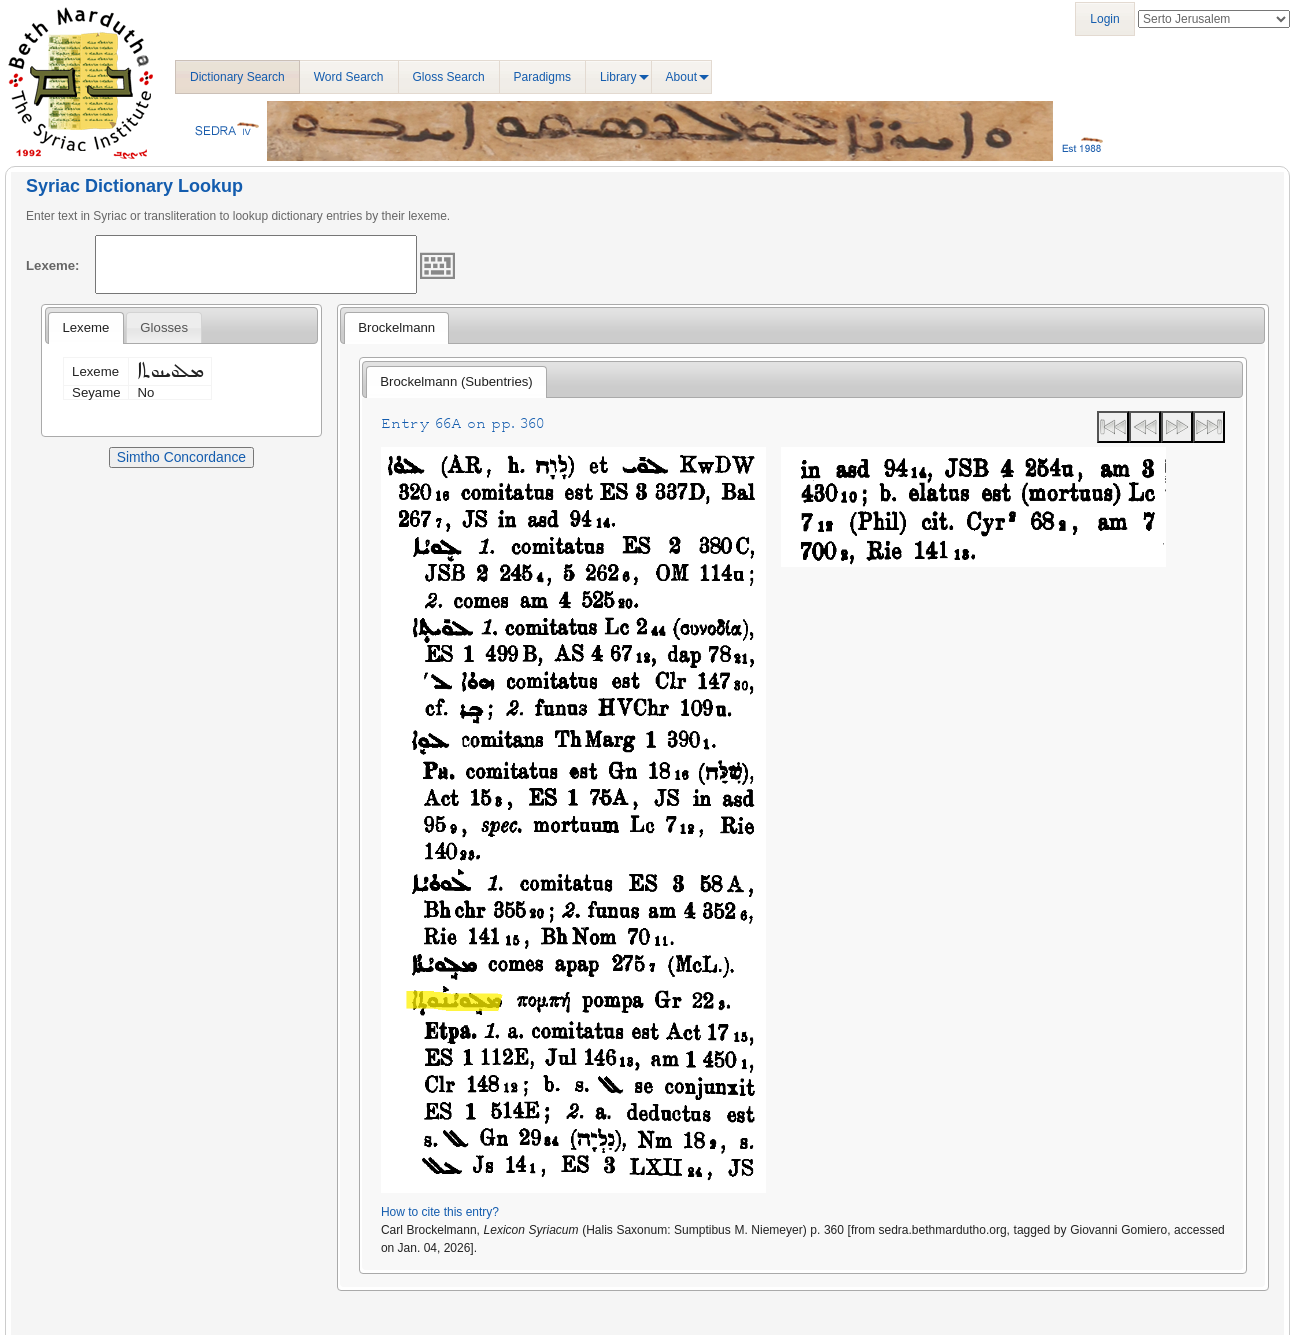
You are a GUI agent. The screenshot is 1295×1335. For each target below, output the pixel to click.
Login (1104, 19)
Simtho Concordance (181, 457)
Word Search (349, 77)
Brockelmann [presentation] (396, 327)
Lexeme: (53, 265)
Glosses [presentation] (164, 327)
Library (618, 77)
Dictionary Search (237, 77)
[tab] (85, 328)
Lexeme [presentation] (85, 327)
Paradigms (542, 77)
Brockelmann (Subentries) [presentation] (456, 381)
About (681, 77)
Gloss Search (449, 77)
